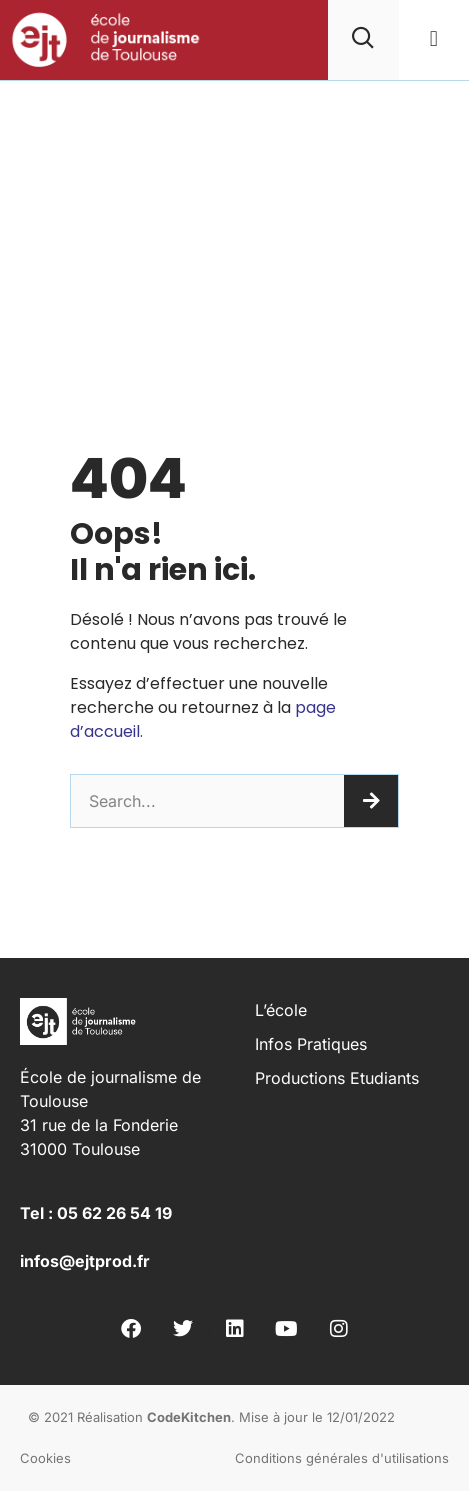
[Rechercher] (371, 801)
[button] (433, 39)
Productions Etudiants (337, 1078)
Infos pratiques (311, 1044)
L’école (281, 1010)
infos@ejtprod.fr (85, 1261)
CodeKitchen (189, 1417)
